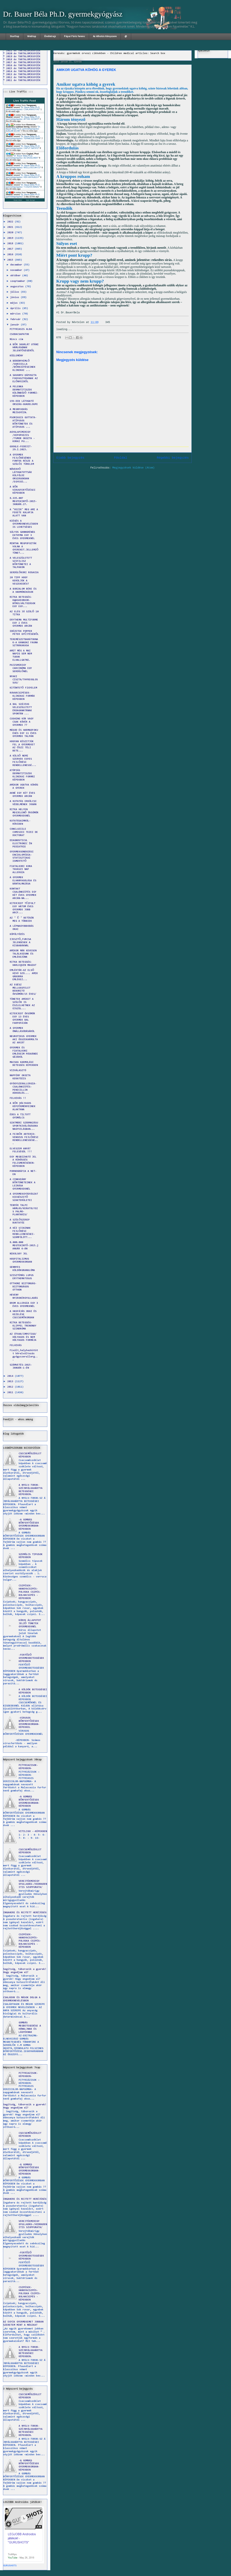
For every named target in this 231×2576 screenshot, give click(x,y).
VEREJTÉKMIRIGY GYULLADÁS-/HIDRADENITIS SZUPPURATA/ (33, 1884)
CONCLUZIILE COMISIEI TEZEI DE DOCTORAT (24, 832)
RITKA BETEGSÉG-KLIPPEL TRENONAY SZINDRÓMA (23, 1325)
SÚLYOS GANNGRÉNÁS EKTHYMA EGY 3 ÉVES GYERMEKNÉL (22, 535)
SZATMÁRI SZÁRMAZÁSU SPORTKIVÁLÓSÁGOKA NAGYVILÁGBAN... (24, 1126)
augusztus (17, 286)
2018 (11, 243)
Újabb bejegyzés (70, 458)
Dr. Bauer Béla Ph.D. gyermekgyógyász (62, 14)
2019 (11, 238)
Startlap (14, 36)
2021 (11, 227)
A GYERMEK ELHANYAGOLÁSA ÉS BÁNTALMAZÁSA (23, 880)
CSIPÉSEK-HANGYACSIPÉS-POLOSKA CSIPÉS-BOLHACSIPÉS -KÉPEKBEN (30, 1592)
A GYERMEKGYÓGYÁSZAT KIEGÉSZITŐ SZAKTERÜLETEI (24, 1197)
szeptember (18, 281)
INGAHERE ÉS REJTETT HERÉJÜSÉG (24, 1912)
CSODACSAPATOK (19, 334)
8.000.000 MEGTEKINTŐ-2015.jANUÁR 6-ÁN (24, 1245)
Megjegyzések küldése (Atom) (133, 467)
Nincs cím (16, 339)
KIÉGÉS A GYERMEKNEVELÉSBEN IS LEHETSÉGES (24, 524)
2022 (11, 222)
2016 (11, 254)
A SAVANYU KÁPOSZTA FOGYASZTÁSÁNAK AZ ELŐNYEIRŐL (24, 378)
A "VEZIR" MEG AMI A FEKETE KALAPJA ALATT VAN (24, 512)
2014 (11, 1376)
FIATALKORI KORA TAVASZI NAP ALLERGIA (21, 869)
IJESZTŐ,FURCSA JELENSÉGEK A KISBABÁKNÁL (20, 942)
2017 (11, 249)
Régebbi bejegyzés (173, 458)
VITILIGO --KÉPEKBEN (33, 1831)
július (15, 292)
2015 (11, 260)
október (16, 275)
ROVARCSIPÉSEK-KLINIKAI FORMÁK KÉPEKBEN (22, 696)
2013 (11, 1381)
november (17, 270)
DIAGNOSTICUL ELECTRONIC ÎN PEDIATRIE (21, 843)
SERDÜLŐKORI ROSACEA (24, 572)
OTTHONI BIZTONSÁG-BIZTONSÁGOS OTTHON (23, 1286)
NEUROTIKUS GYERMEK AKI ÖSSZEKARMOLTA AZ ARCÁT (24, 1039)
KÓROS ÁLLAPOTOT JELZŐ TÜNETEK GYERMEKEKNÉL (30, 1623)
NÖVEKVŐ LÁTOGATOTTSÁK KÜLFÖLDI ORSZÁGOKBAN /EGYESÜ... (21, 475)
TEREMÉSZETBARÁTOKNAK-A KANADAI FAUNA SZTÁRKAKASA (24, 642)
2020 (11, 232)
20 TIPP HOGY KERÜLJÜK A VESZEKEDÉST (19, 580)
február (16, 319)
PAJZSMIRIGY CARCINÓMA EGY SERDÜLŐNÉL (21, 668)
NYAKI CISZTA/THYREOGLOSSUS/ (24, 679)
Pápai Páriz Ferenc (74, 36)
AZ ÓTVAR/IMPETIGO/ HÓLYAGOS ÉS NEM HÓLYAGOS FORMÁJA (23, 1337)
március (16, 314)
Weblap (31, 36)
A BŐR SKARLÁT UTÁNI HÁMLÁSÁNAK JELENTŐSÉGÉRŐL (24, 347)
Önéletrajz (50, 36)
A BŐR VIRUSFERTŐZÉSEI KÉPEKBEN (22, 490)
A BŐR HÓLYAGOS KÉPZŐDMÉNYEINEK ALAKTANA (22, 1106)
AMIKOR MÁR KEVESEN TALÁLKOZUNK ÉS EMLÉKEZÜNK (23, 953)
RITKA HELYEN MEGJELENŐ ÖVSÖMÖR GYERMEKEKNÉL (24, 812)
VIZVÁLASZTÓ (18, 1070)
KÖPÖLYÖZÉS (17, 934)
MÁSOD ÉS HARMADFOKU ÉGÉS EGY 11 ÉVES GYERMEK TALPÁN (24, 733)
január (15, 325)
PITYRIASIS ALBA (21, 329)
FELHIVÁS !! (18, 1098)
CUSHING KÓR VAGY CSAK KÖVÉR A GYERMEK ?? (22, 722)
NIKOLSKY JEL (19, 1254)
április (16, 308)
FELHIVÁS (16, 1345)
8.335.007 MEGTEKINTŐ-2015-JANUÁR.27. (23, 501)
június (15, 297)
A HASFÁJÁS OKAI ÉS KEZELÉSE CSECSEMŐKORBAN (23, 1314)
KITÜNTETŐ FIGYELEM (23, 688)
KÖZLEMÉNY (16, 355)
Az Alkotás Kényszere (105, 36)
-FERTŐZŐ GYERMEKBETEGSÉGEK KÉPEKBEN (31, 1658)
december (17, 265)
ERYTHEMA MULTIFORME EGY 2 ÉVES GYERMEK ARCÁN (24, 623)
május (14, 303)
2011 (11, 1392)
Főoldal (120, 458)
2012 (11, 1387)
